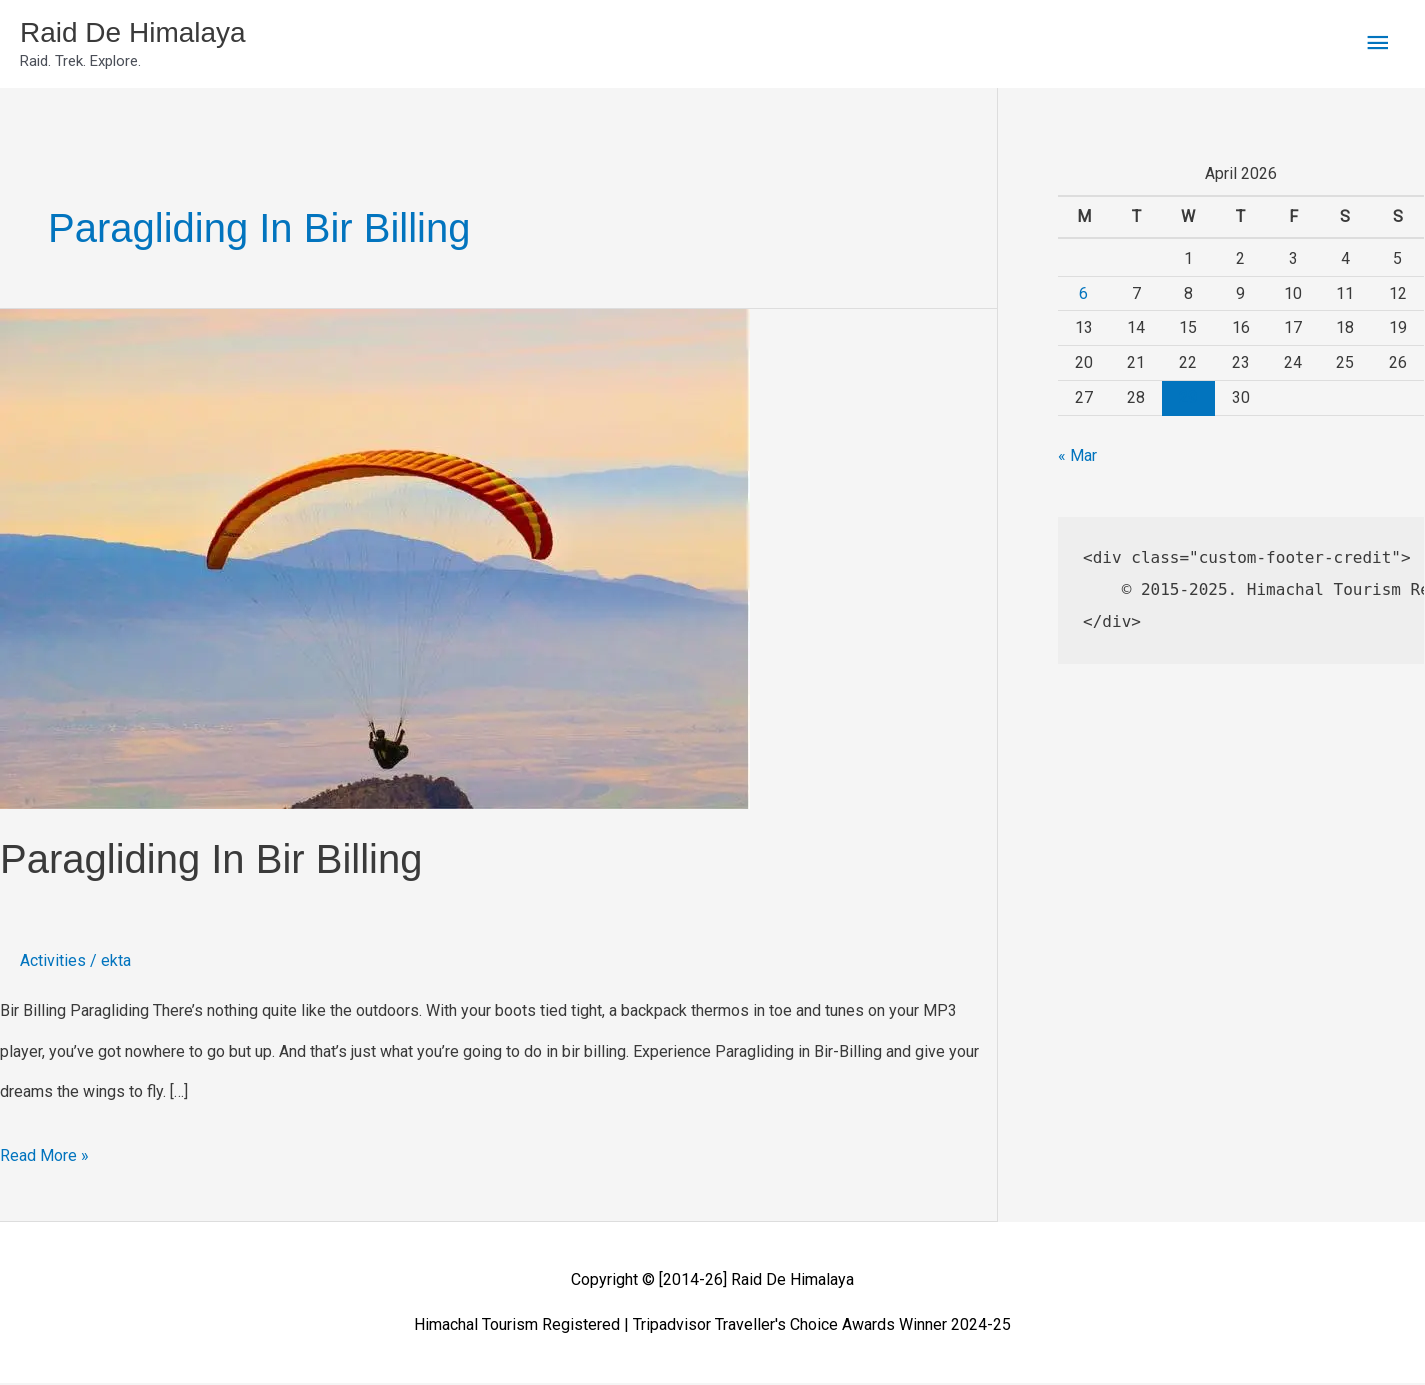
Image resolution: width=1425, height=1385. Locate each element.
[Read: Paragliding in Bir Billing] (375, 560)
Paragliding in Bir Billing (211, 862)
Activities (53, 963)
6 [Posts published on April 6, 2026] (1083, 295)
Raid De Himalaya (141, 33)
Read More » (44, 1152)
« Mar (1077, 458)
